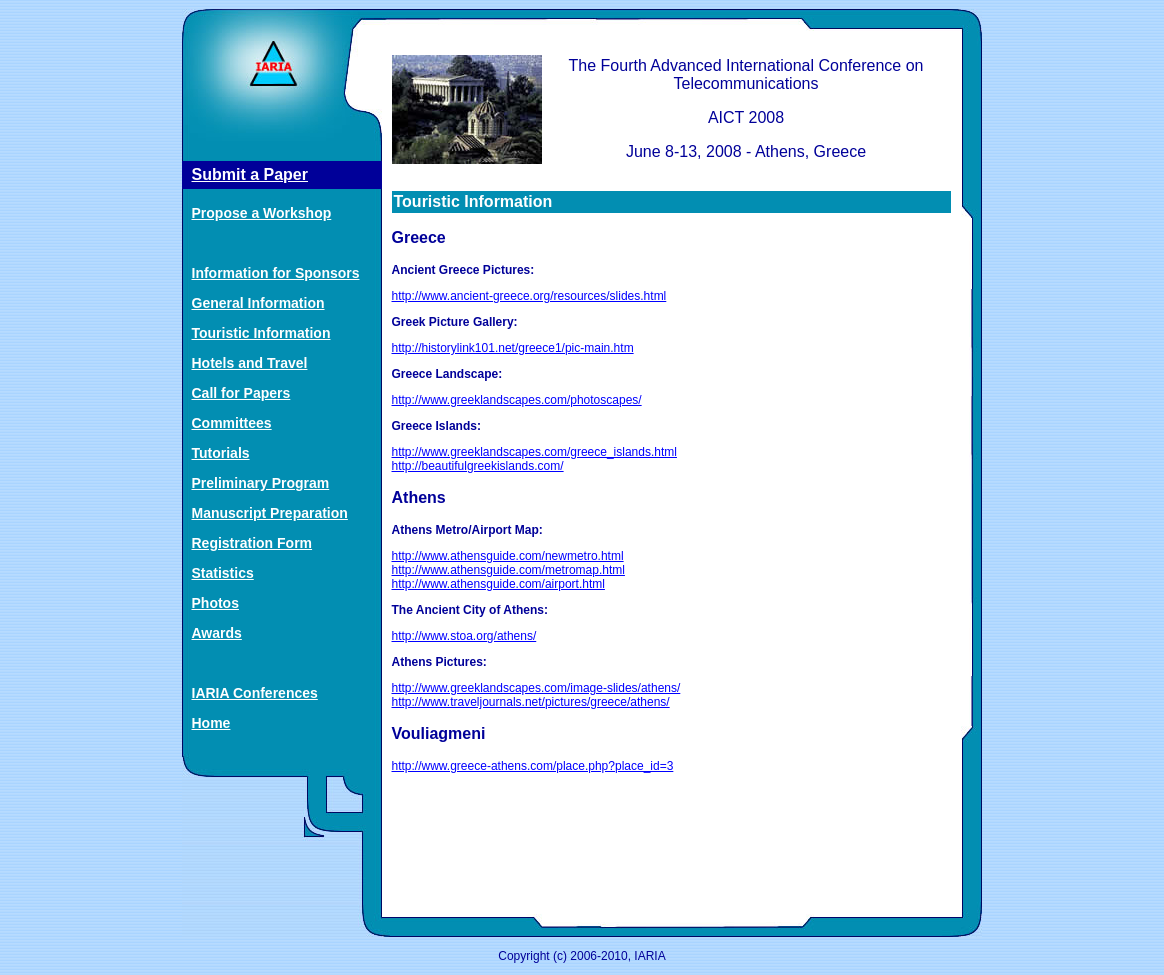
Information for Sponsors (276, 273)
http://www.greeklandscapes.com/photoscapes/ (517, 400)
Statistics (223, 573)
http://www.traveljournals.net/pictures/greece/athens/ (531, 702)
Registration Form (252, 543)
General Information (258, 303)
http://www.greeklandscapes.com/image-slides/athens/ (536, 688)
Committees (232, 423)
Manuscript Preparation (270, 513)
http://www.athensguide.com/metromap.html (508, 570)
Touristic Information (261, 333)
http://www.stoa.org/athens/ (464, 636)
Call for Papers (241, 393)
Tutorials (221, 453)
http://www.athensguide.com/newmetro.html (508, 556)
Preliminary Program (261, 483)
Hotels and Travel (250, 363)
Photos (215, 603)
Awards (217, 633)
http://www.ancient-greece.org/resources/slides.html (529, 296)
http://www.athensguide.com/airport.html (498, 584)
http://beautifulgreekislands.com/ (478, 466)
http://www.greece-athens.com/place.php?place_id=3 (533, 766)
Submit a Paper (250, 174)
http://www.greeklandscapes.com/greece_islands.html (534, 452)
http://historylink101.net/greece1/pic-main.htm (513, 348)
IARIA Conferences (255, 693)
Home (211, 723)
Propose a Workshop (262, 213)
